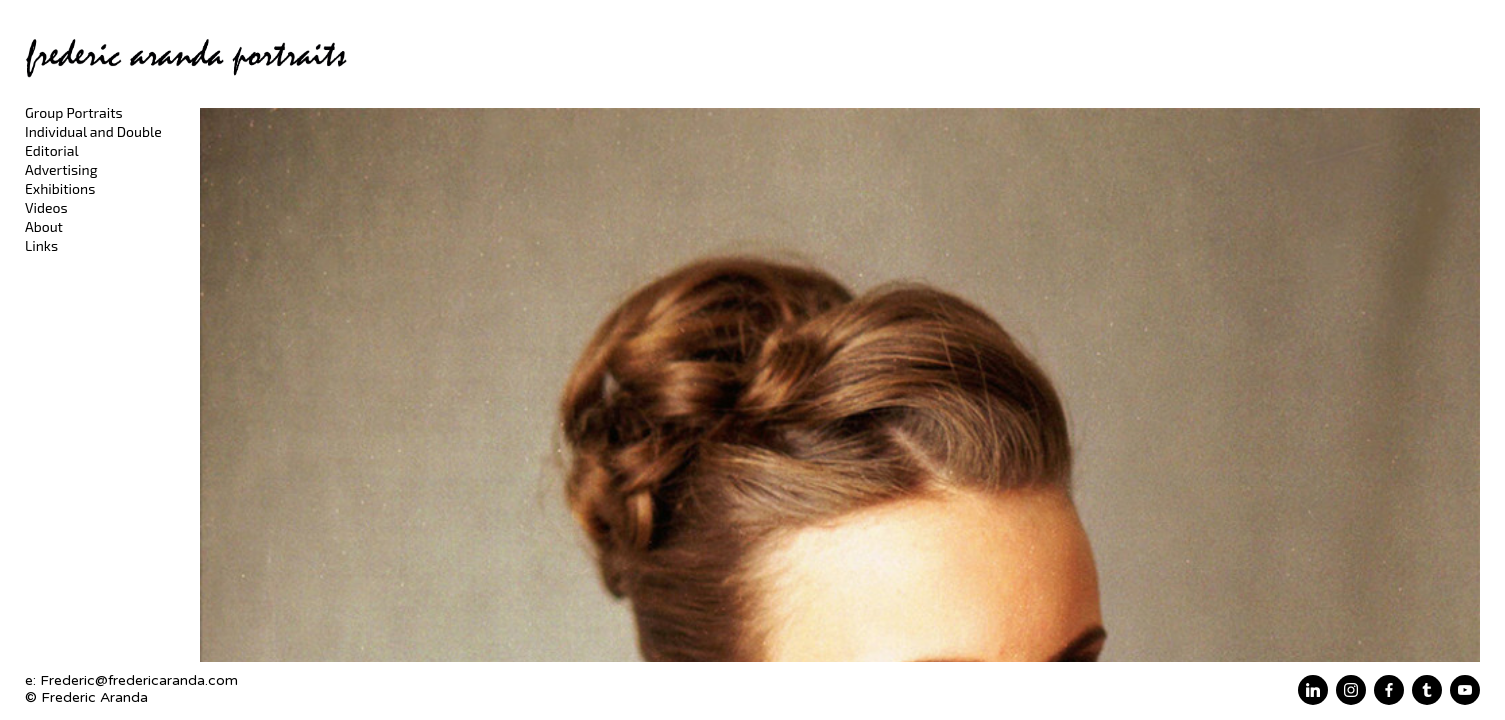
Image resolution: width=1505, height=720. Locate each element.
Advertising (61, 169)
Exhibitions (60, 188)
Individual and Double (93, 131)
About (44, 226)
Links (41, 245)
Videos (46, 207)
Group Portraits (74, 112)
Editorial (52, 150)
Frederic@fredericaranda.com (139, 680)
